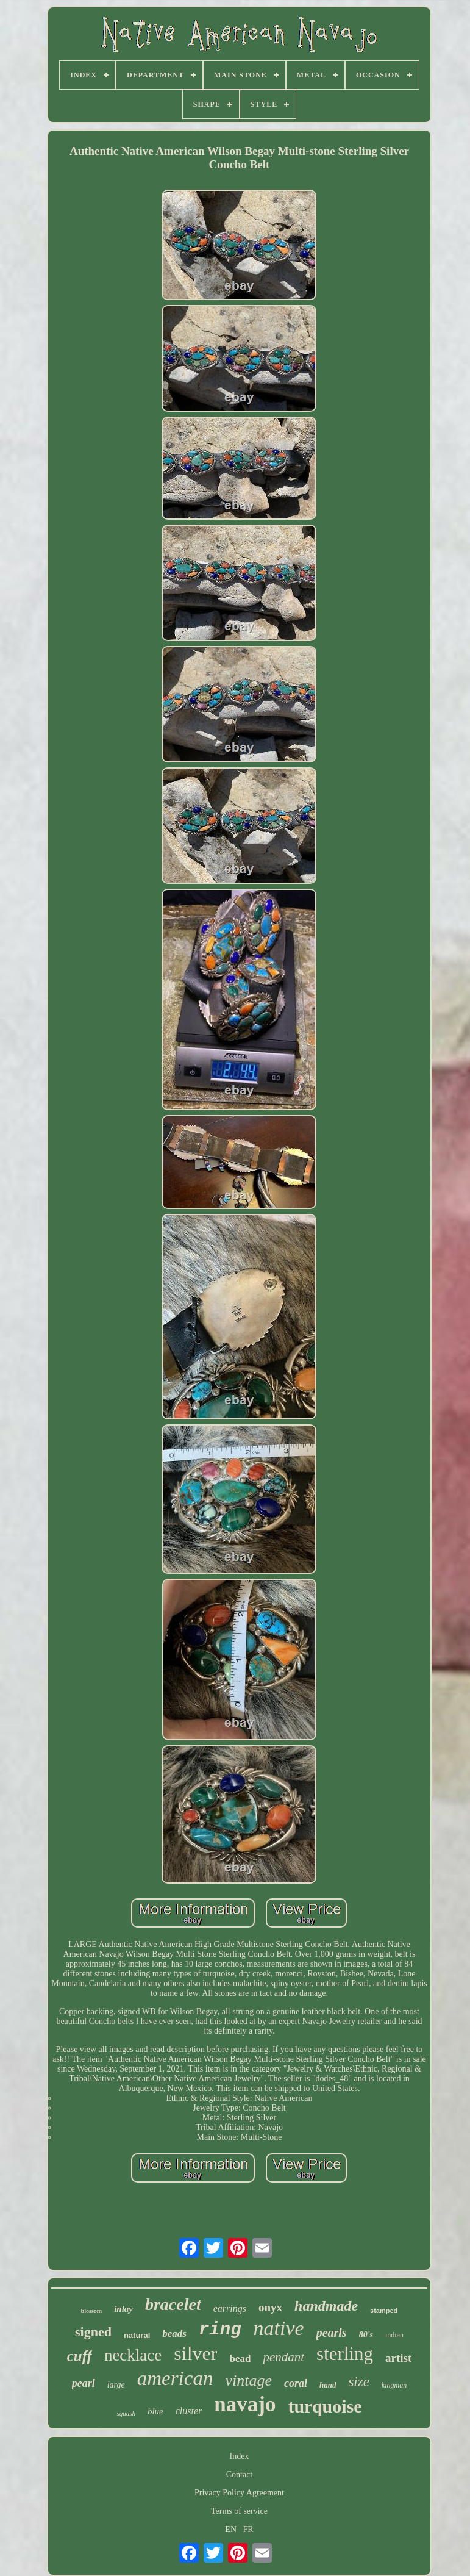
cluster (189, 2411)
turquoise (324, 2406)
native (279, 2328)
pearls (331, 2332)
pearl (83, 2383)
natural (137, 2335)
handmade (326, 2306)
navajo (245, 2404)
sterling (344, 2353)
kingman (394, 2385)
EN (231, 2529)
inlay (123, 2309)
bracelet (173, 2304)
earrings (229, 2308)
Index (239, 2456)
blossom (91, 2311)
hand (327, 2384)
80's (366, 2334)
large (116, 2384)
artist (398, 2358)
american (175, 2378)
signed (93, 2331)
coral (295, 2383)
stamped (383, 2310)
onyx (270, 2307)
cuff (79, 2356)
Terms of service (239, 2511)
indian (394, 2335)
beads (174, 2333)
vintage (248, 2380)
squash (125, 2413)
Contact (239, 2474)
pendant (283, 2357)
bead (240, 2358)
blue (155, 2411)
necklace (133, 2355)
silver (195, 2353)
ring (220, 2330)
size (358, 2381)
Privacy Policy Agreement (239, 2492)
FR (248, 2529)
